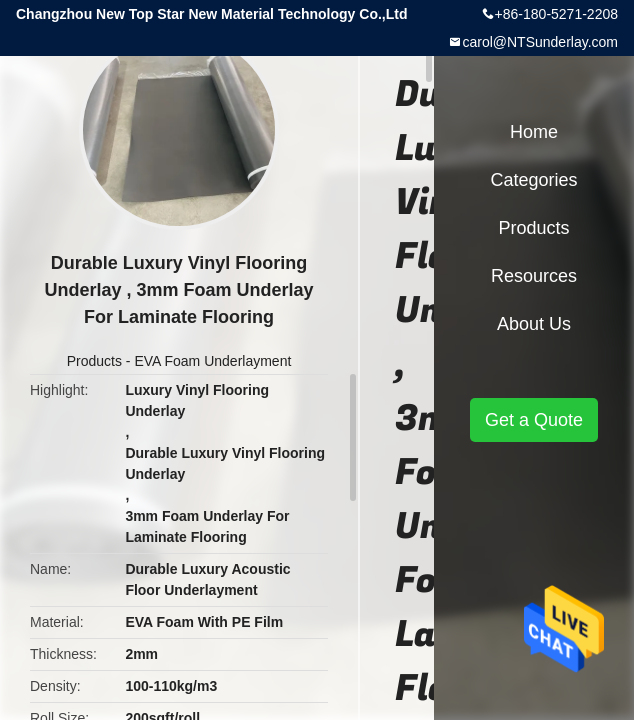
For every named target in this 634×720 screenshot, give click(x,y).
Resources (534, 276)
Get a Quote (534, 420)
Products (94, 361)
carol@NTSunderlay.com (540, 42)
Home (534, 132)
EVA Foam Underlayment (212, 361)
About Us (534, 324)
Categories (533, 180)
